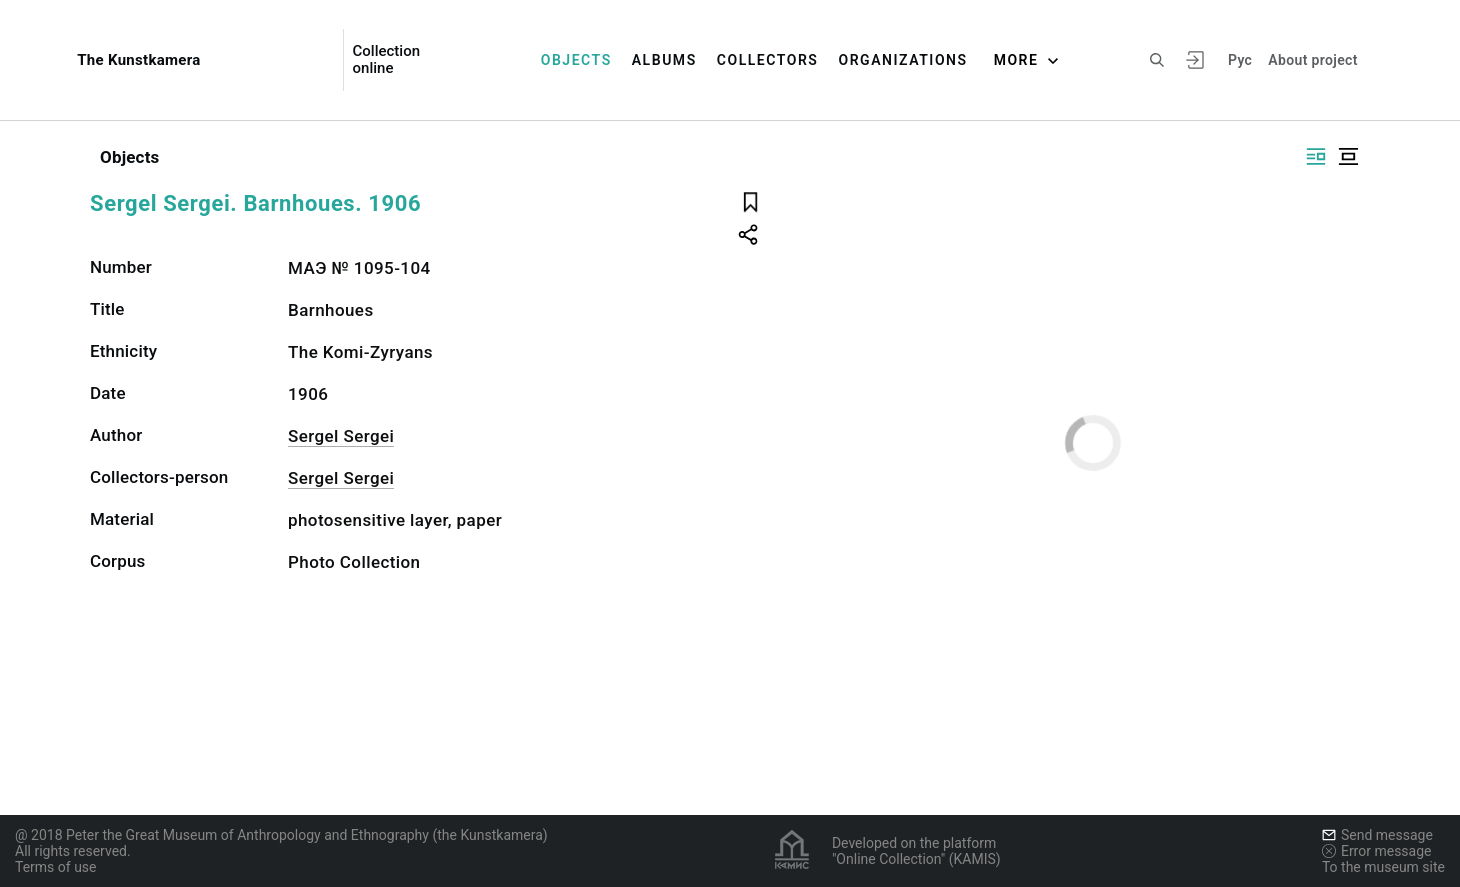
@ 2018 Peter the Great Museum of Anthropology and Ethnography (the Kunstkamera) (281, 835)
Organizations (902, 60)
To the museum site (1383, 867)
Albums (664, 60)
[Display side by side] (1316, 156)
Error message (1377, 851)
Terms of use (56, 867)
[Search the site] (1157, 60)
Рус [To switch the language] (1240, 60)
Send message (1377, 835)
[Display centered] (1348, 156)
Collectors (768, 60)
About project (1312, 60)
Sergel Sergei (341, 436)
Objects (576, 60)
